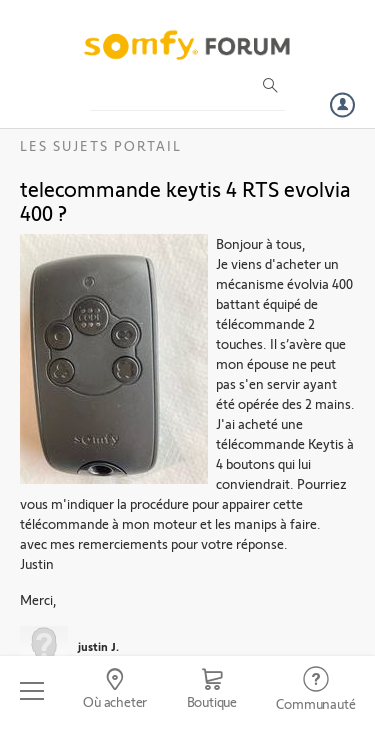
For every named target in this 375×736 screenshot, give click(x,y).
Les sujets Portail (101, 145)
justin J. (98, 646)
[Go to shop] (212, 691)
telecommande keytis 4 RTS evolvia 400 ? (185, 200)
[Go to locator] (114, 691)
